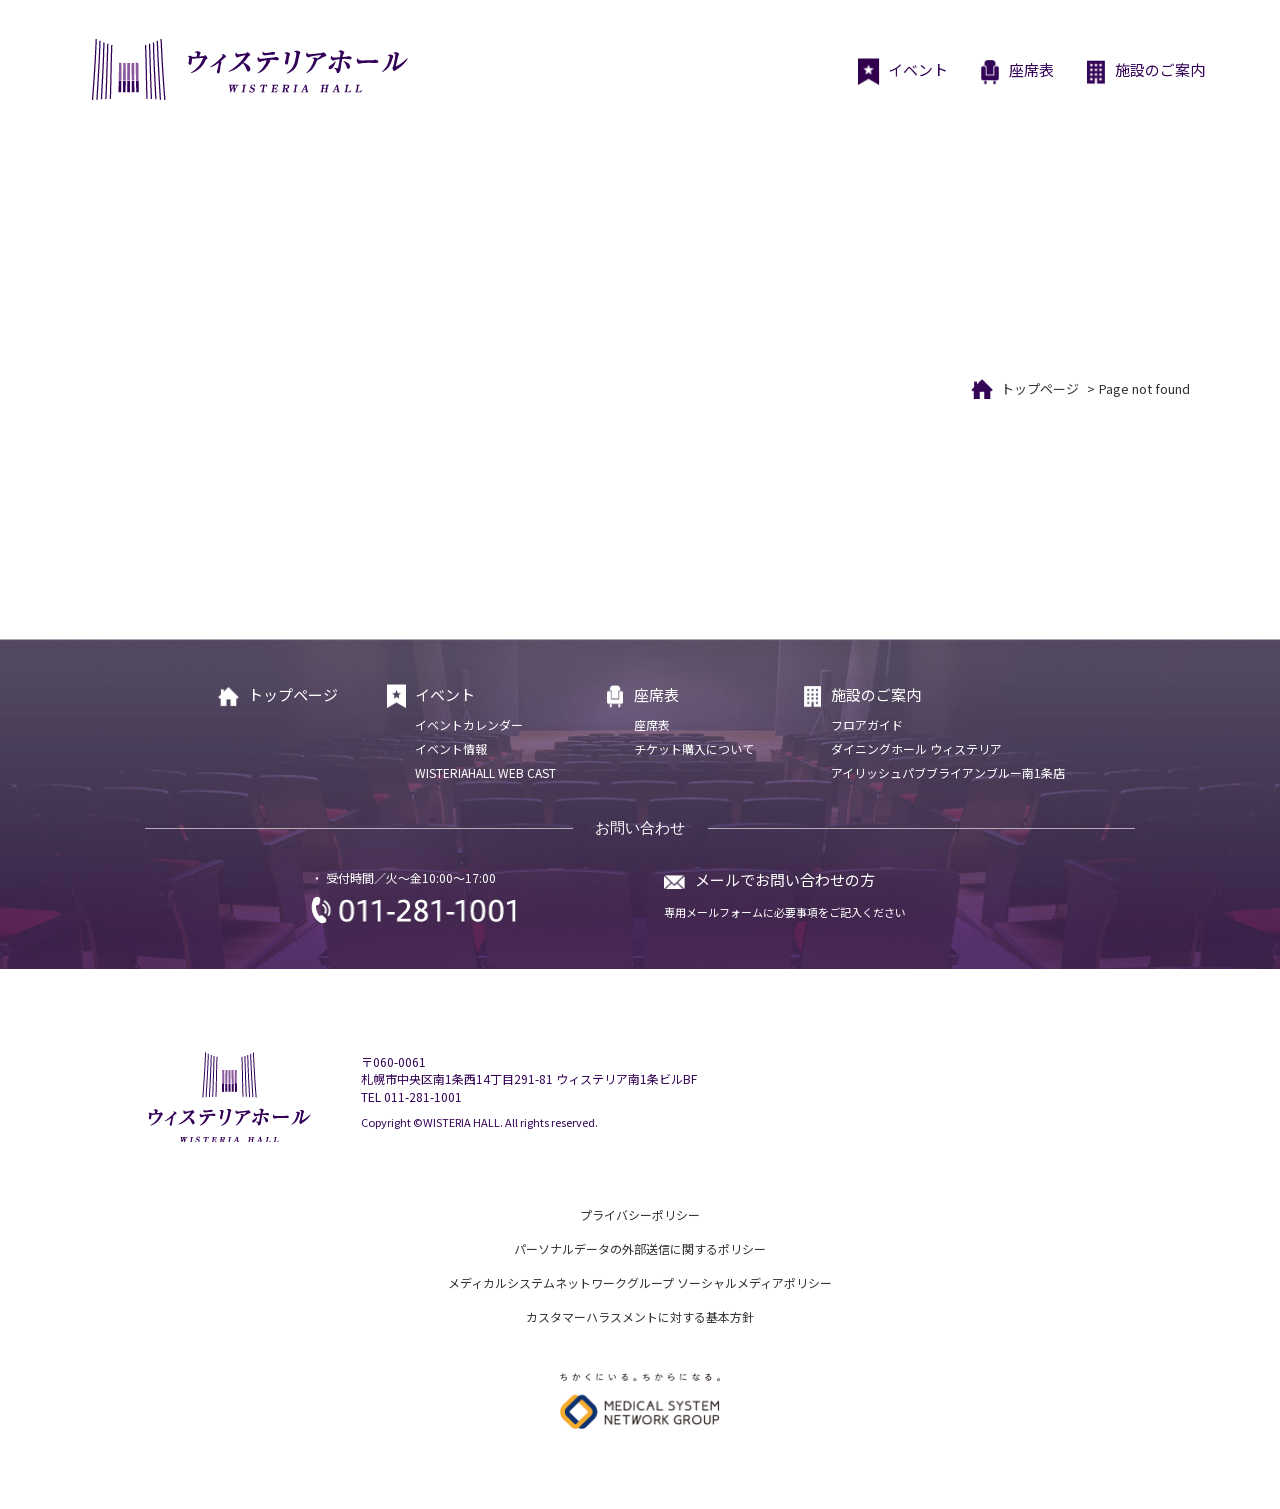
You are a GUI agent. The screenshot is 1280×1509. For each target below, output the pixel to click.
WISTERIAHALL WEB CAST (485, 772)
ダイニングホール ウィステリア (916, 748)
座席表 (1016, 72)
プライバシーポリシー (640, 1214)
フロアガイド (867, 724)
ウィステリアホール (247, 69)
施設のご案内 (1144, 72)
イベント (902, 72)
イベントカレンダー (469, 724)
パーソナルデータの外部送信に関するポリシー (640, 1248)
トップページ (1040, 388)
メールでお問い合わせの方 (785, 879)
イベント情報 (451, 748)
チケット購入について (694, 748)
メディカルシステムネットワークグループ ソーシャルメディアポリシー (640, 1282)
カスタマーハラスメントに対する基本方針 (640, 1316)
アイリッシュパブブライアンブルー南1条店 (948, 772)
